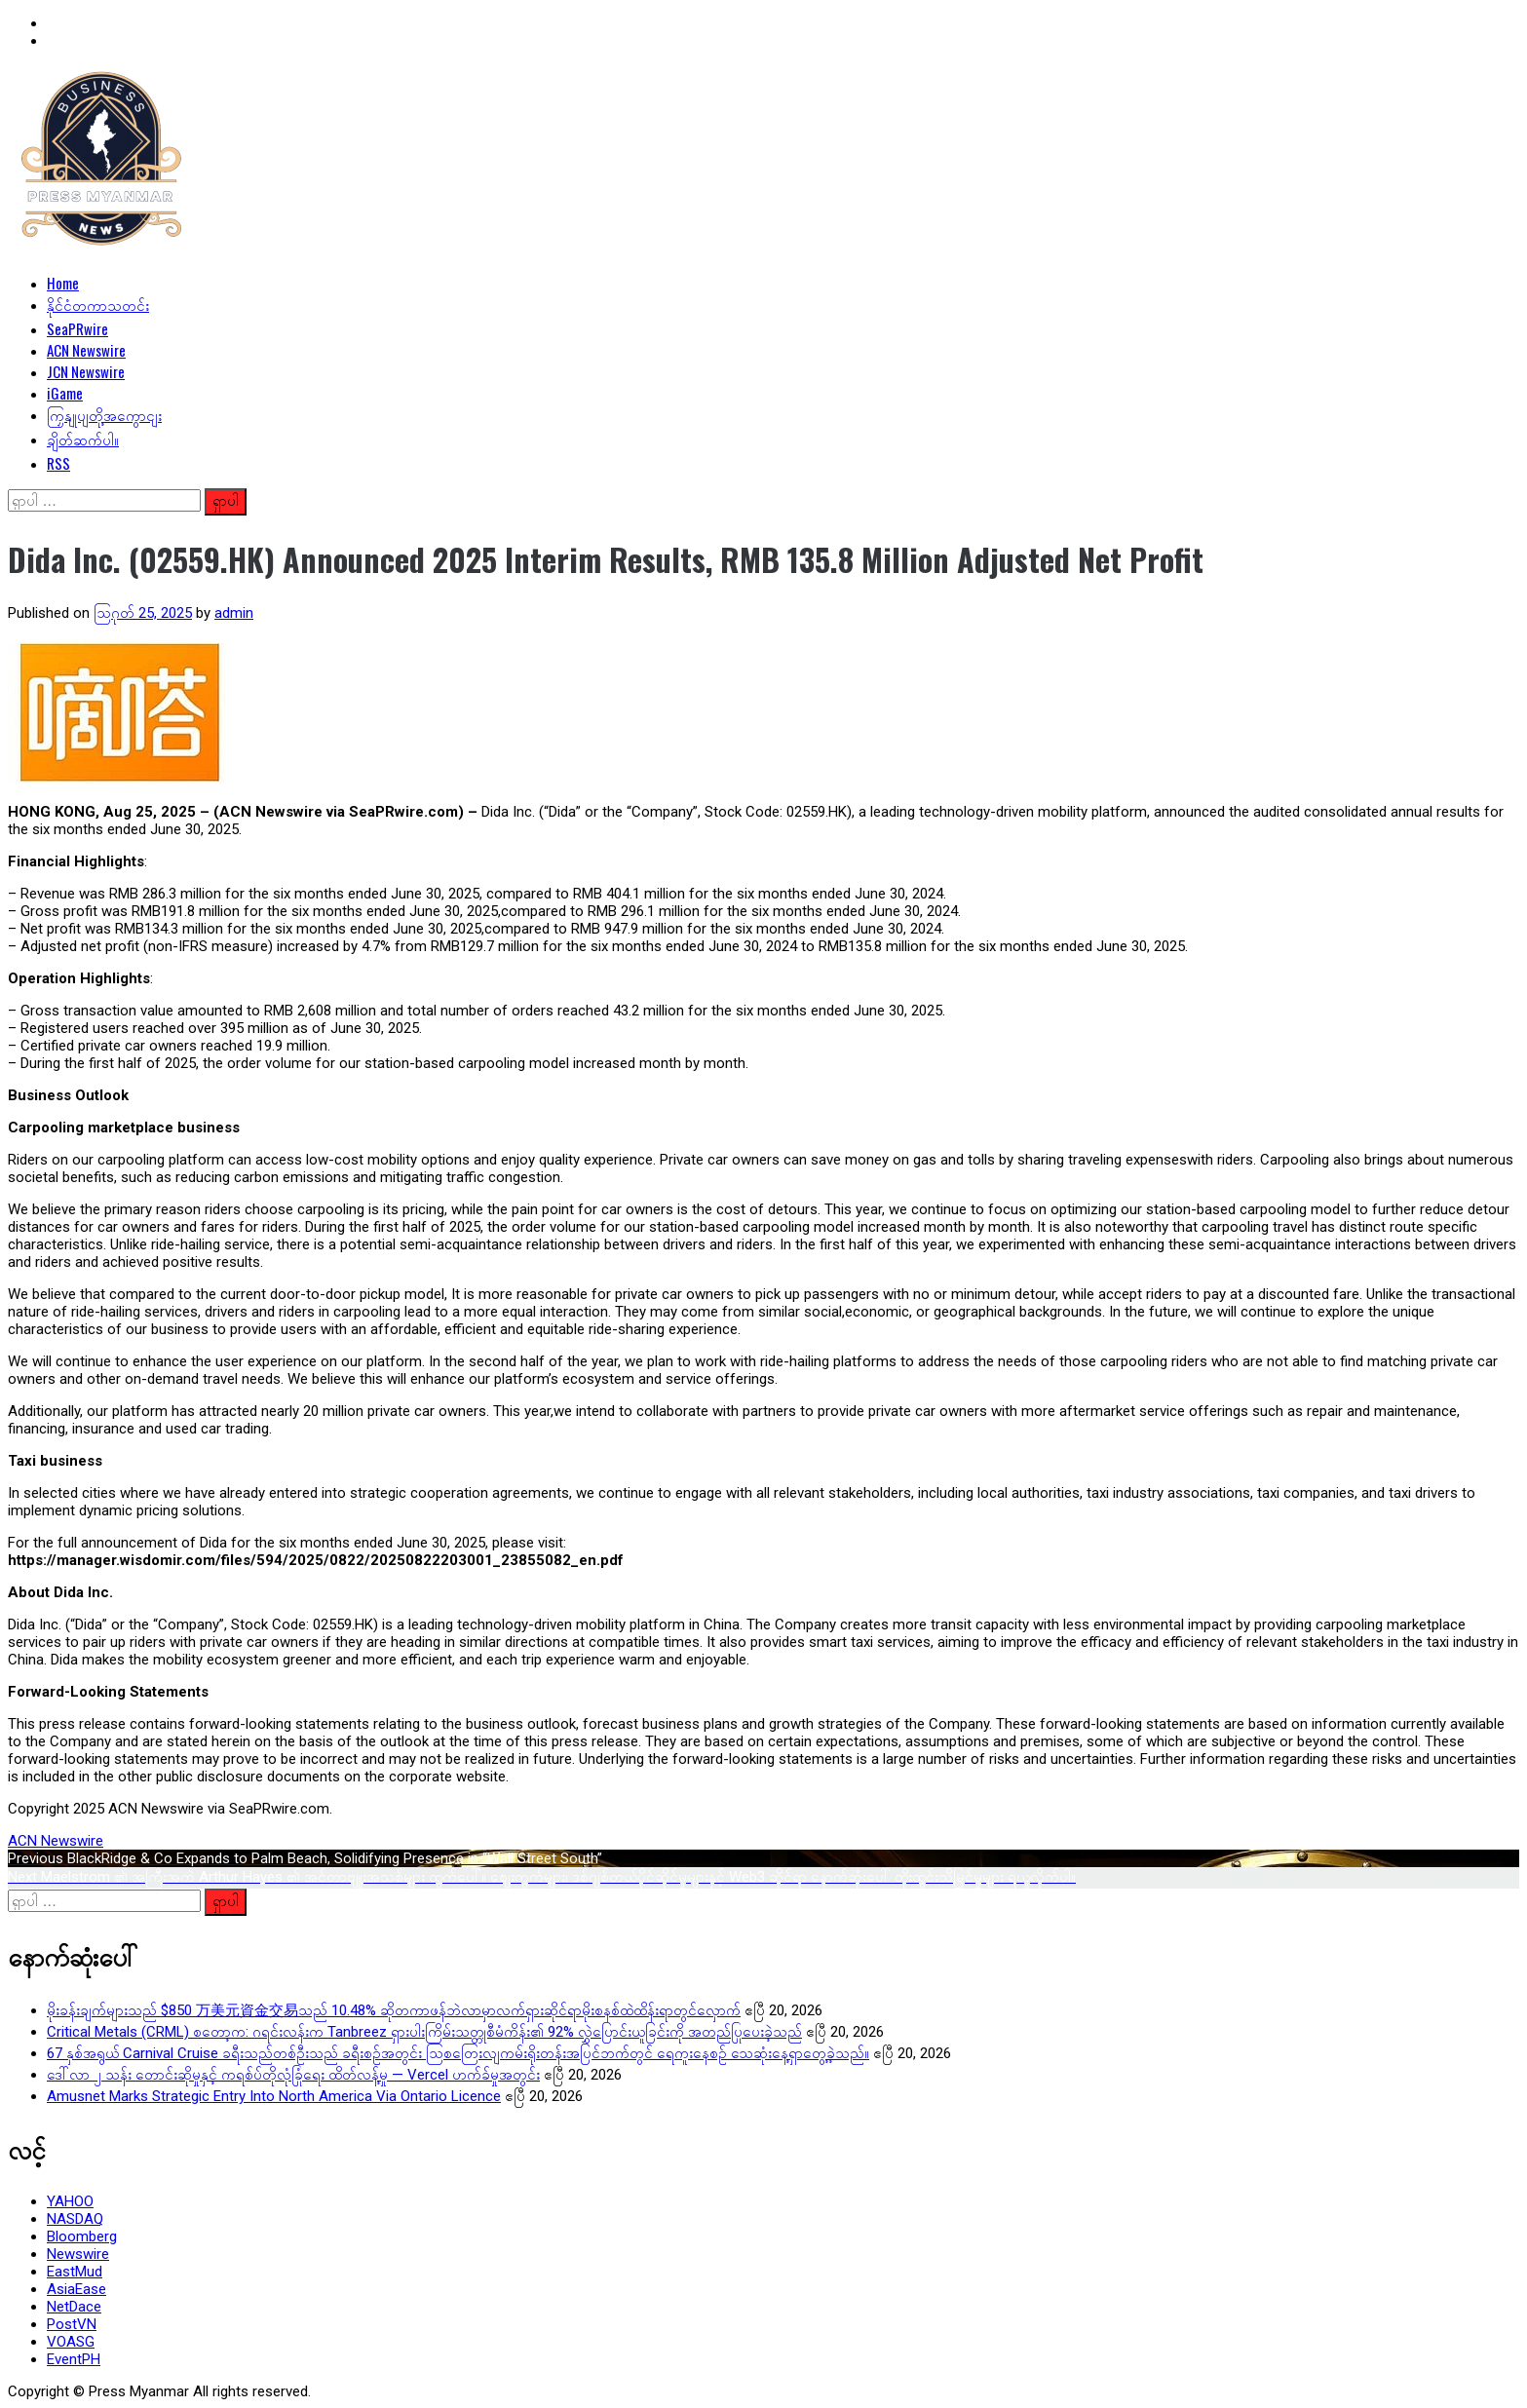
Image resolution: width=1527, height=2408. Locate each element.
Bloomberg (82, 2236)
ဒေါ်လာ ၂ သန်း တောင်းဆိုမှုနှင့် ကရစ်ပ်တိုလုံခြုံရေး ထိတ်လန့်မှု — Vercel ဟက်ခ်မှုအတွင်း (293, 2074)
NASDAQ (75, 2219)
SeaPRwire (77, 328)
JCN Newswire (86, 371)
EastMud (74, 2271)
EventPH (73, 2359)
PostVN (71, 2324)
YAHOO (70, 2201)
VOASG (71, 2342)
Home (63, 282)
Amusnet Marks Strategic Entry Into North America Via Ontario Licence (274, 2096)
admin (233, 613)
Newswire (78, 2254)
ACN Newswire (86, 350)
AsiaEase (76, 2289)
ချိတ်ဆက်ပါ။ (83, 438)
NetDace (74, 2306)
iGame (65, 392)
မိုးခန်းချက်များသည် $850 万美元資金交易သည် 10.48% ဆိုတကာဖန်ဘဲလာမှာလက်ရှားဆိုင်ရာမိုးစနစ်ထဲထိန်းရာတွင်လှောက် (394, 2010)
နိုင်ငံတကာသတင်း (98, 304)
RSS (58, 463)
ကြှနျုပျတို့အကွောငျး (104, 414)
